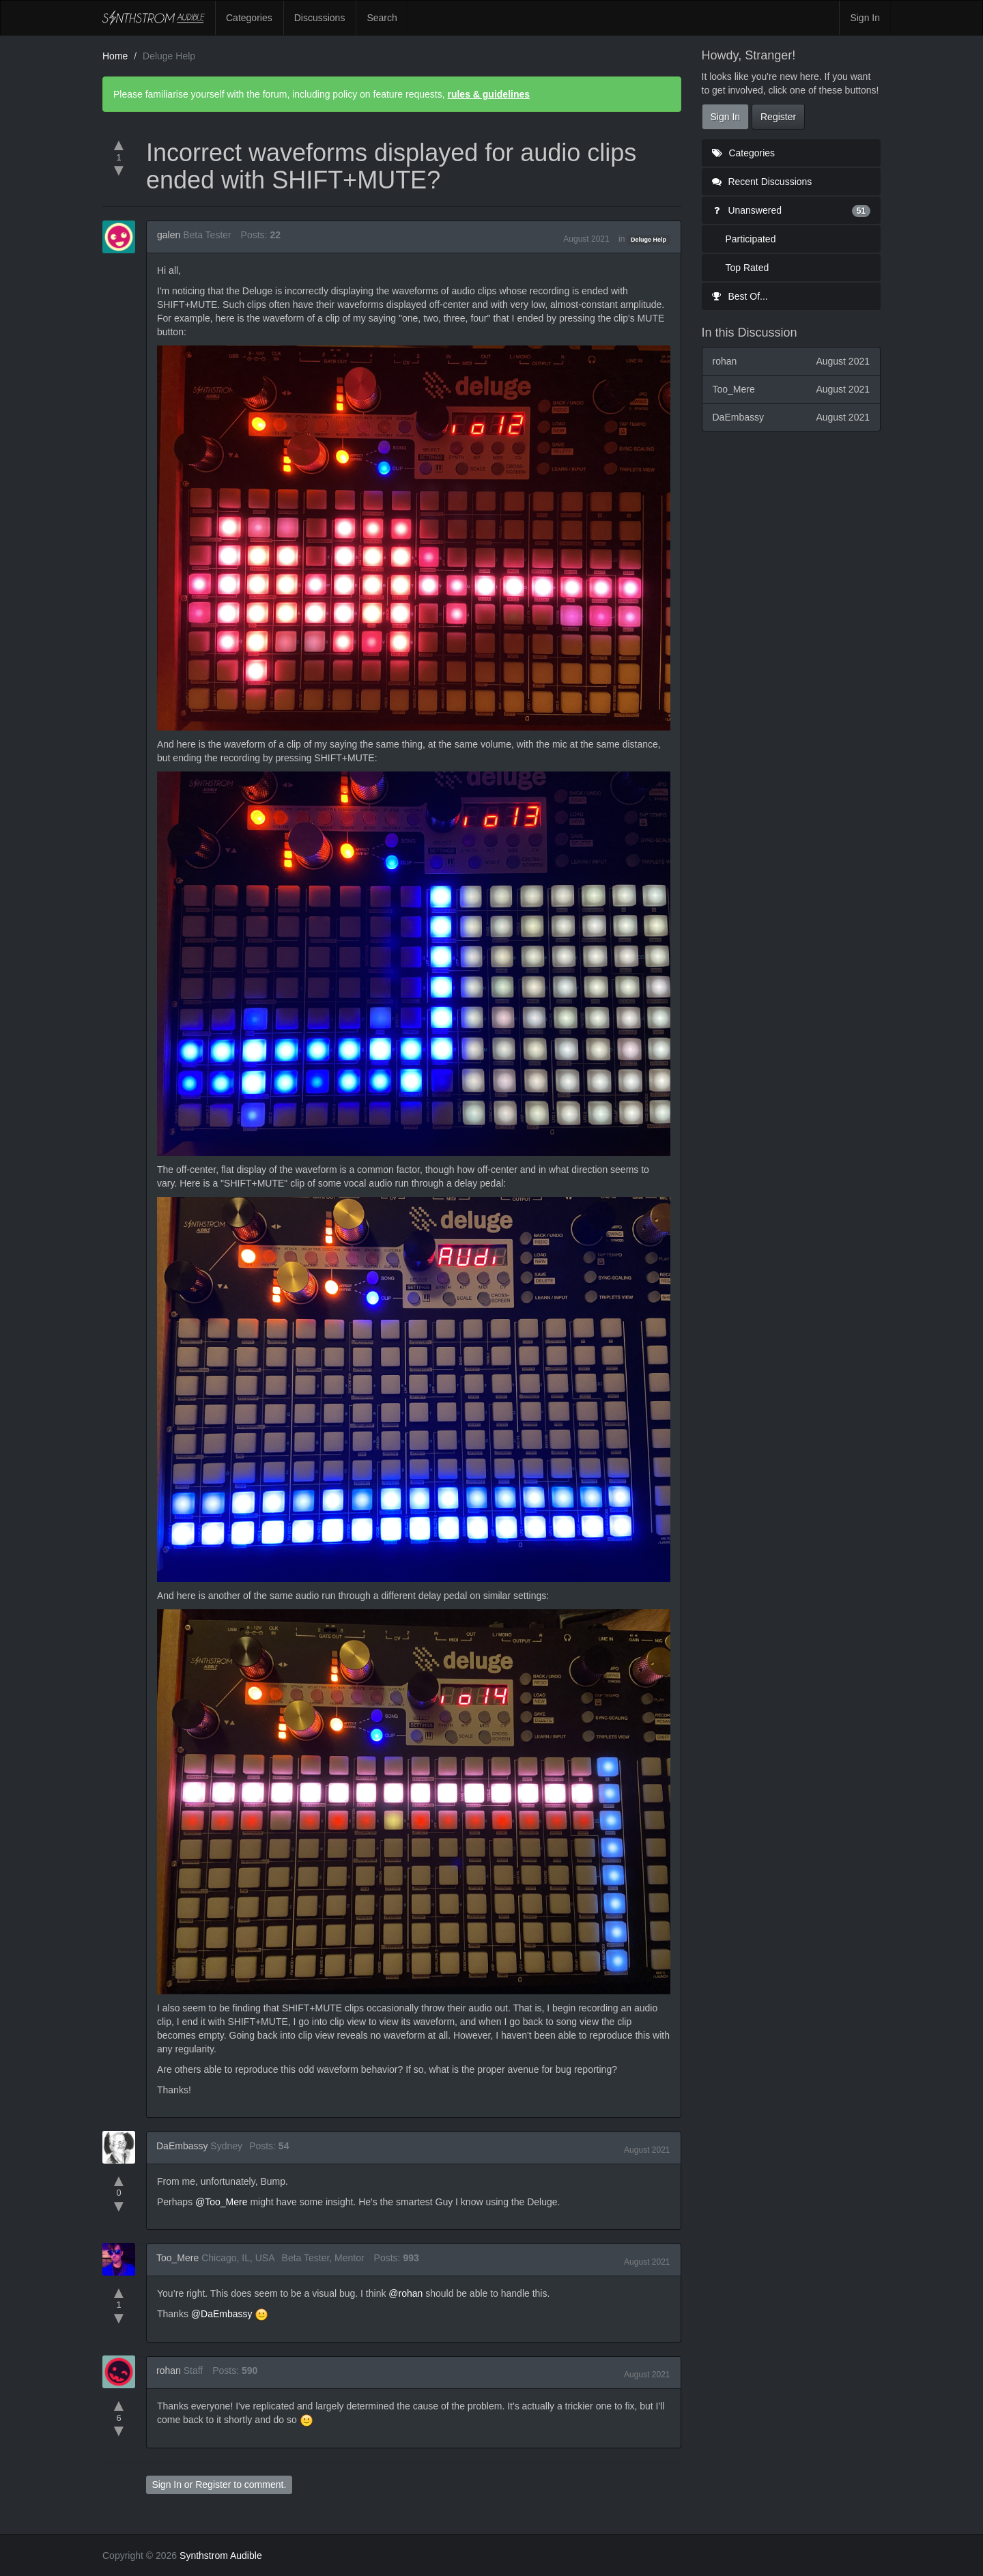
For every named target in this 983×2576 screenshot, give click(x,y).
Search (382, 17)
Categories (249, 17)
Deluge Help (648, 239)
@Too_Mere (221, 2201)
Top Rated (747, 267)
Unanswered (791, 210)
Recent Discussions (762, 181)
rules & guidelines (488, 94)
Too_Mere (177, 2257)
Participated (751, 238)
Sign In (865, 17)
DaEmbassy (182, 2145)
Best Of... (740, 296)
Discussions (319, 17)
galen (168, 234)
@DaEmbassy (222, 2313)
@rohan (405, 2293)
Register (213, 2484)
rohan (168, 2370)
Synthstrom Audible (153, 18)
